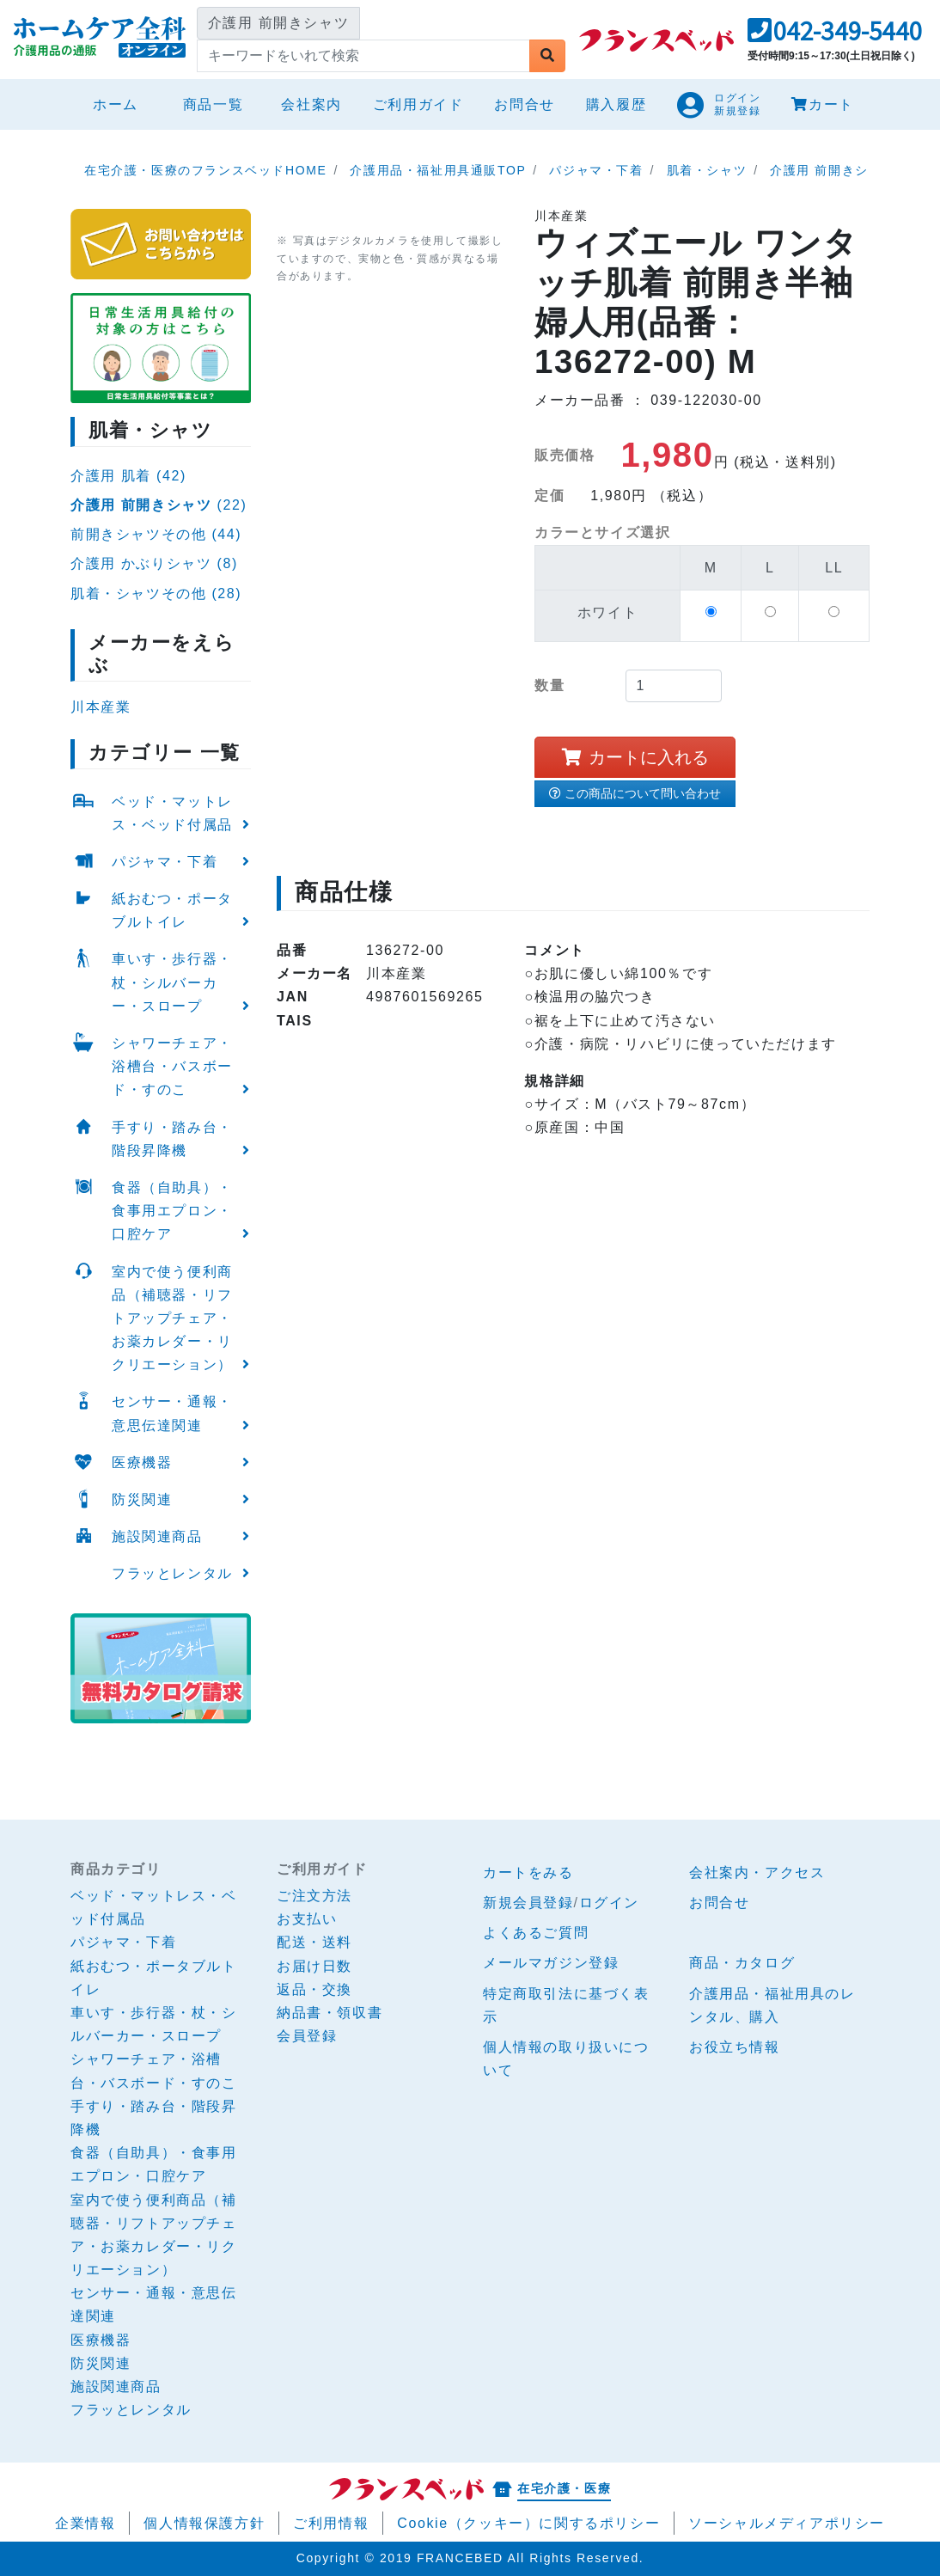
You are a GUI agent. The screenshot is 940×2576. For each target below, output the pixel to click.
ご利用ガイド (418, 104)
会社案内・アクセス (757, 1872)
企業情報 (85, 2523)
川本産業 (100, 707)
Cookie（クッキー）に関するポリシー (528, 2523)
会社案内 (311, 104)
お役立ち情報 (734, 2047)
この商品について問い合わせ (635, 793)
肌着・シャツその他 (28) (155, 593)
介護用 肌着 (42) (128, 475)
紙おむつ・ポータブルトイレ (172, 910)
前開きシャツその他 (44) (155, 534)
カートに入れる (635, 757)
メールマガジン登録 (551, 1962)
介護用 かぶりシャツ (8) (154, 563)
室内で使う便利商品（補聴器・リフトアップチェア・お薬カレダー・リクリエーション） (172, 1318)
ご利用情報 (331, 2523)
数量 (549, 685)
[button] (835, 35)
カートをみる (528, 1872)
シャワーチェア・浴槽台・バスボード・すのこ (172, 1066)
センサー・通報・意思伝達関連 (172, 1413)
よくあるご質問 (536, 1932)
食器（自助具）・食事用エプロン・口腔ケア (172, 1210)
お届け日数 (314, 1966)
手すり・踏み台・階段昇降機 (172, 1139)
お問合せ (524, 104)
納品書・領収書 (329, 2012)
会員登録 (307, 2035)
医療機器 (142, 1462)
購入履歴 (616, 104)
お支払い (307, 1919)
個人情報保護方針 (204, 2523)
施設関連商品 (157, 1536)
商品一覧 (213, 104)
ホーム (122, 102)
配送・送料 (314, 1942)
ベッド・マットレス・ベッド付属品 (172, 813)
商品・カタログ (742, 1962)
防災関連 (142, 1499)
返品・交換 (314, 1989)
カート (822, 104)
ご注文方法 (314, 1895)
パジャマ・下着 (164, 861)
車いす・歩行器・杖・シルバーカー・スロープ (172, 982)
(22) (158, 505)
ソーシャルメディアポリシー (786, 2523)
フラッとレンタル (172, 1573)
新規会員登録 (528, 1902)
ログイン (609, 1902)
